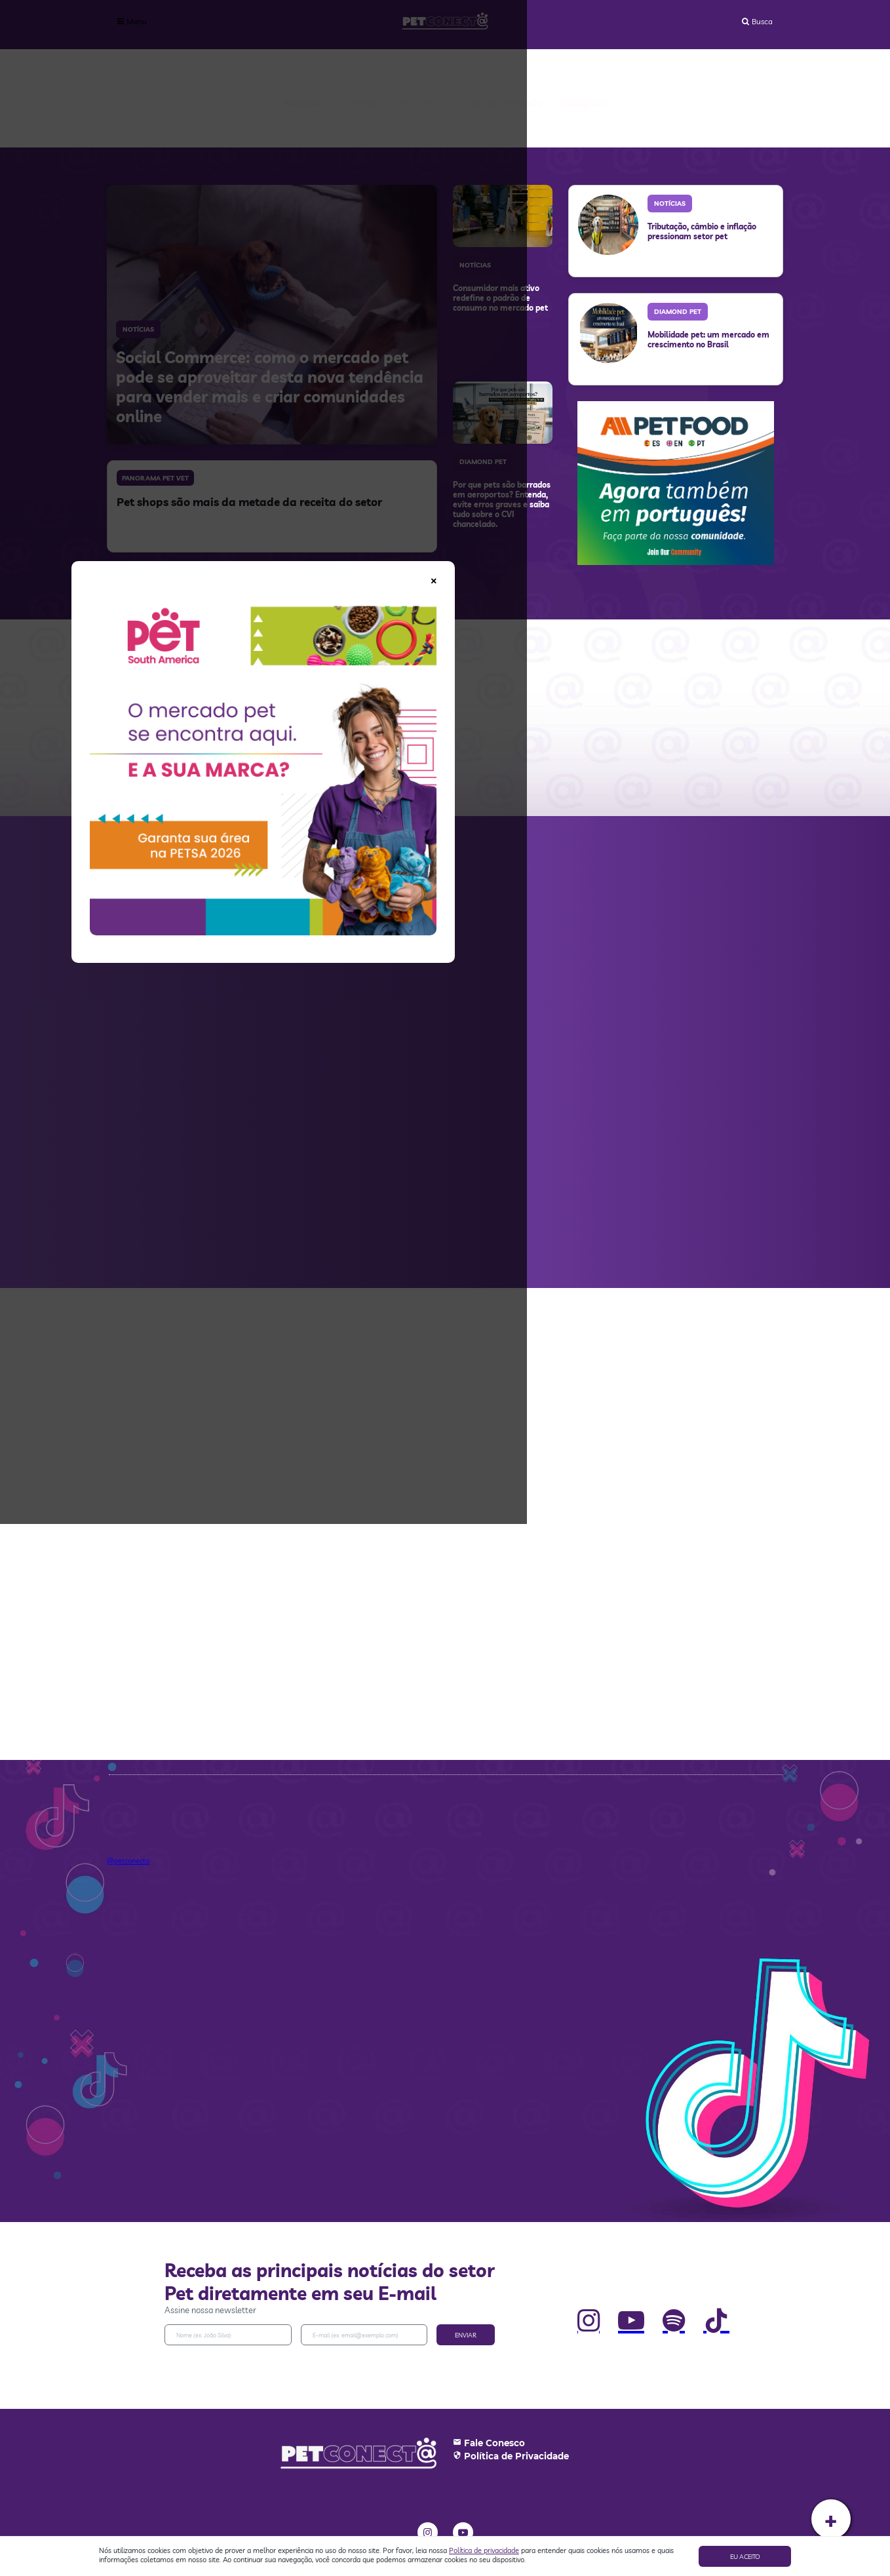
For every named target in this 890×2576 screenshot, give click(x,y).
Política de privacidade (484, 2550)
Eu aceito (745, 2556)
